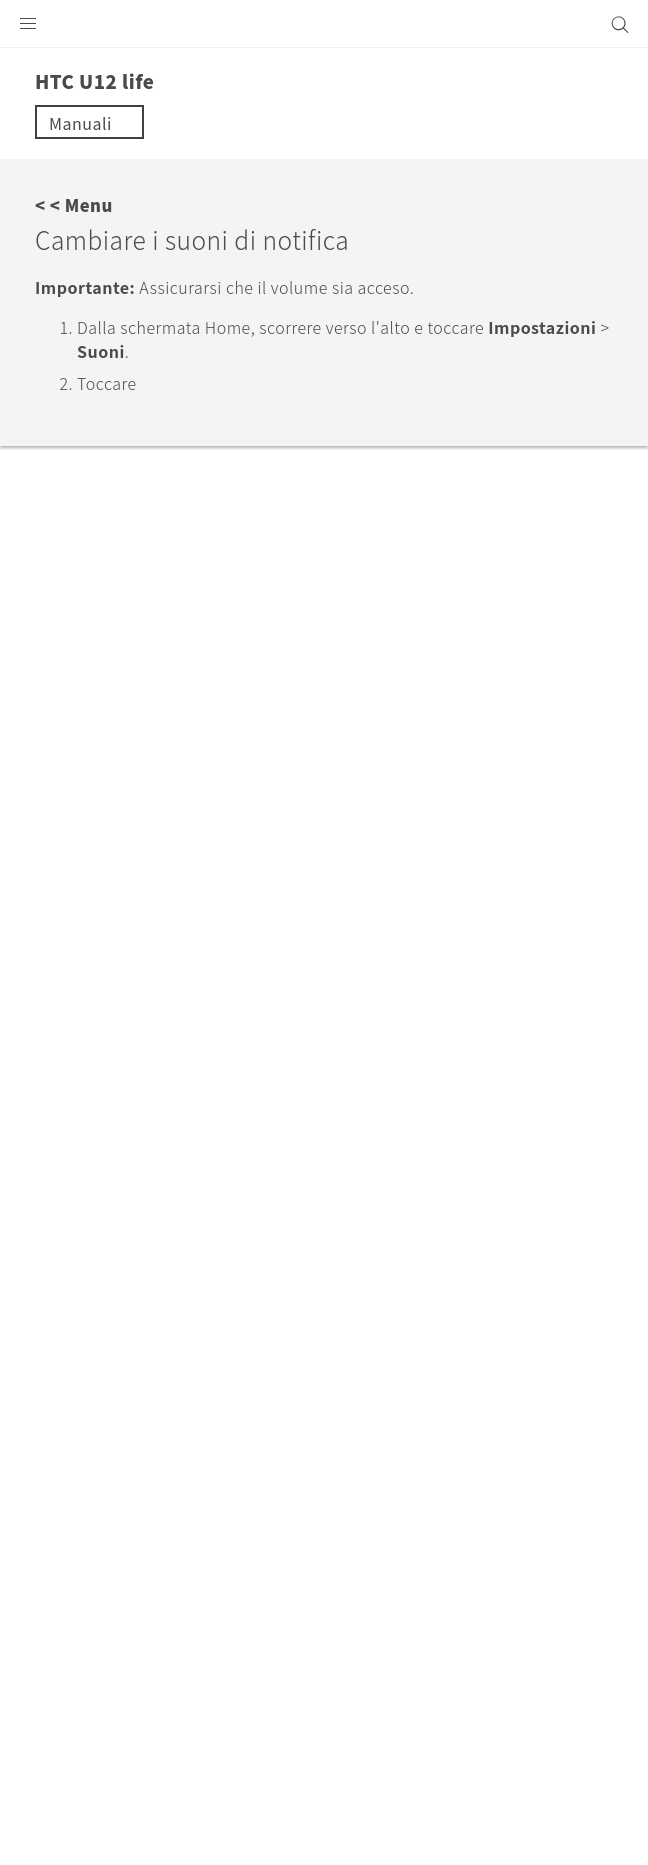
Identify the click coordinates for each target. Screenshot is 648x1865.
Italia (336, 1422)
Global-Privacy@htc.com (298, 1824)
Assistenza (133, 1260)
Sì (68, 639)
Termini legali (83, 1775)
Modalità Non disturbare (138, 518)
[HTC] (324, 24)
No (145, 639)
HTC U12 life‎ (247, 1260)
